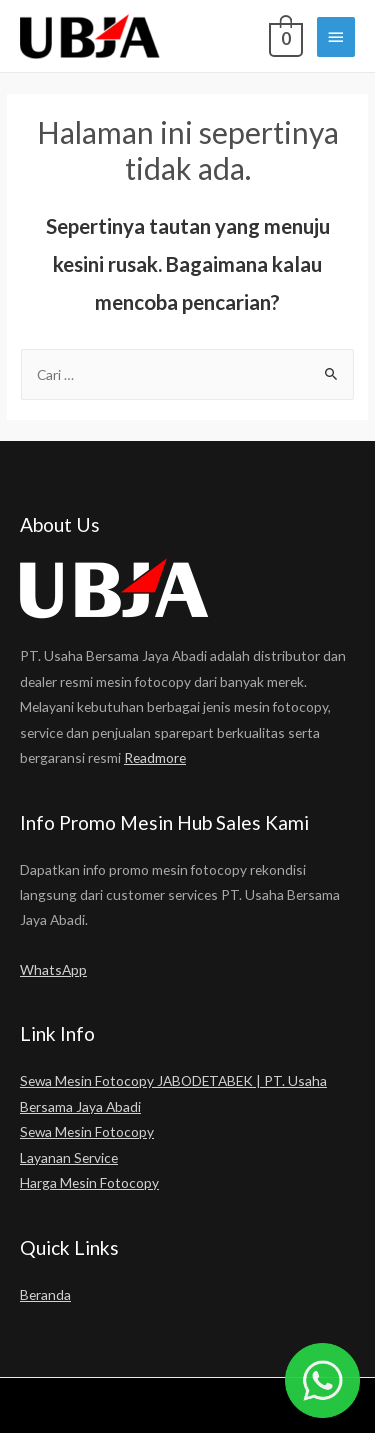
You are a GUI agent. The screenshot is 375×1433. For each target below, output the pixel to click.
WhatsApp (53, 969)
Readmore (155, 757)
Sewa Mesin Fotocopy (87, 1131)
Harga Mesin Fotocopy (89, 1182)
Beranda (45, 1294)
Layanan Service (69, 1157)
